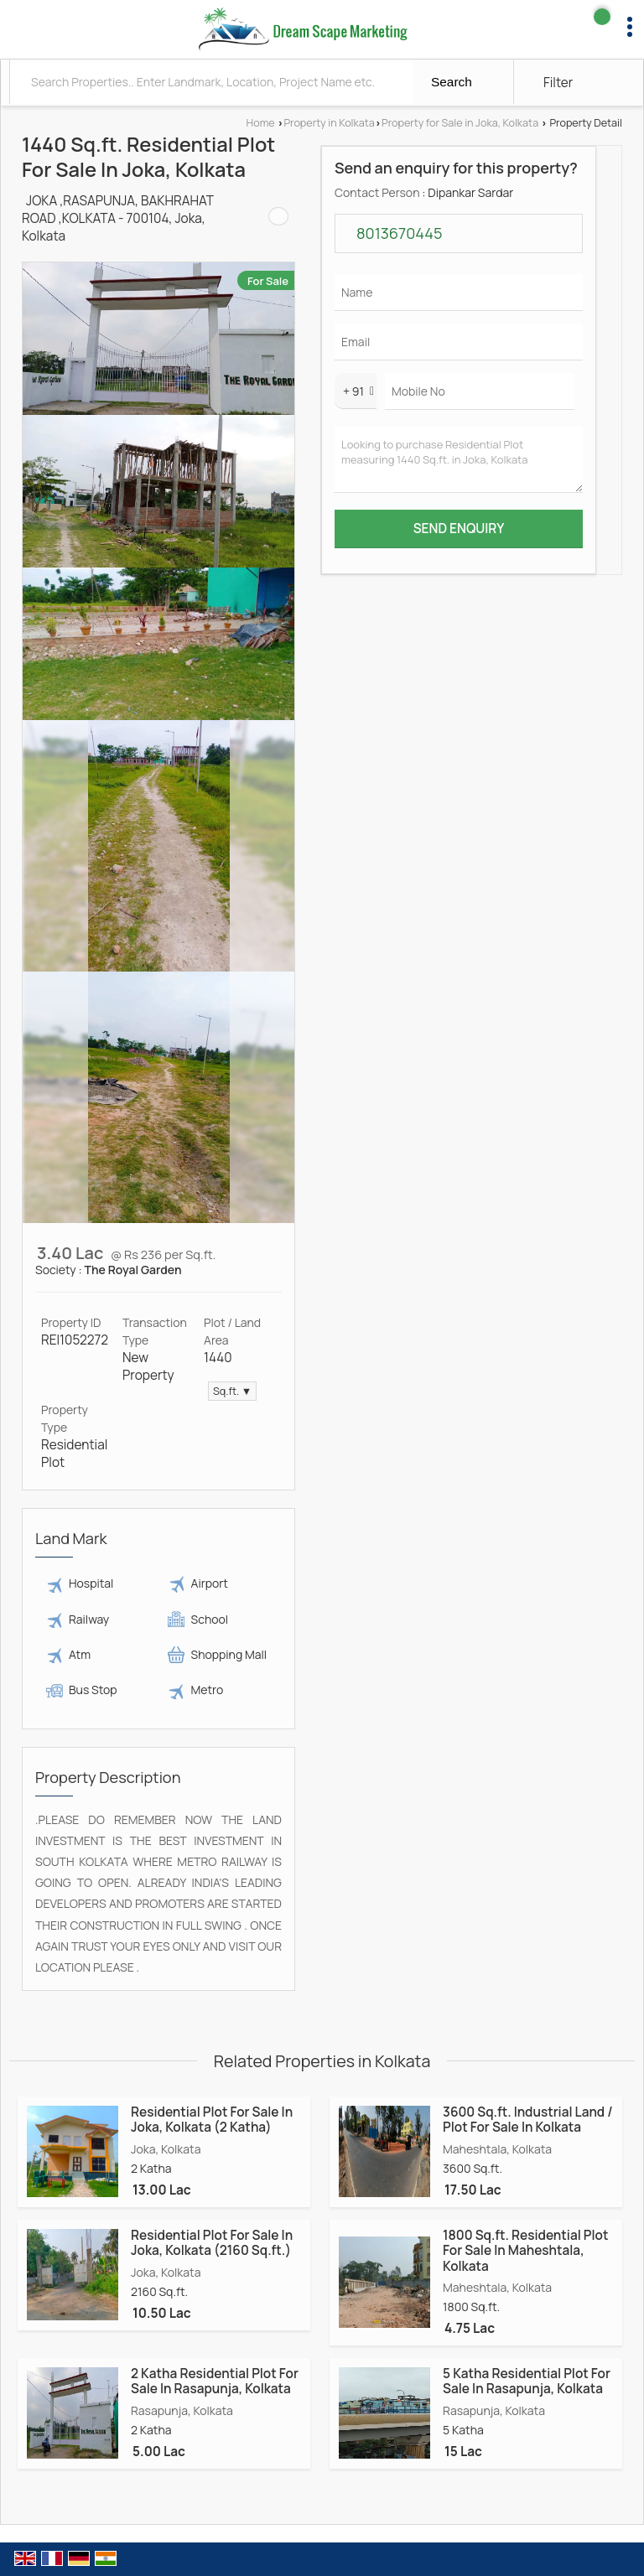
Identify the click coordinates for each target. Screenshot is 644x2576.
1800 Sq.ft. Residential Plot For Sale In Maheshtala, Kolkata (525, 2250)
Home (261, 123)
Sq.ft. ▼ (232, 1391)
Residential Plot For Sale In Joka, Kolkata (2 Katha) (212, 2119)
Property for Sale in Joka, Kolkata (460, 123)
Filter (558, 82)
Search (451, 82)
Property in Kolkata (328, 123)
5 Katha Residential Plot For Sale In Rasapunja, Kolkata (526, 2381)
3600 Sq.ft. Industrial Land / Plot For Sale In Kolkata (528, 2119)
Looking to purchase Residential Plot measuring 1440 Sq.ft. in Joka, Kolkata (459, 460)
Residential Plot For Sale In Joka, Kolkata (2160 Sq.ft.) (212, 2242)
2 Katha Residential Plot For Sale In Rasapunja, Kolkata (215, 2381)
